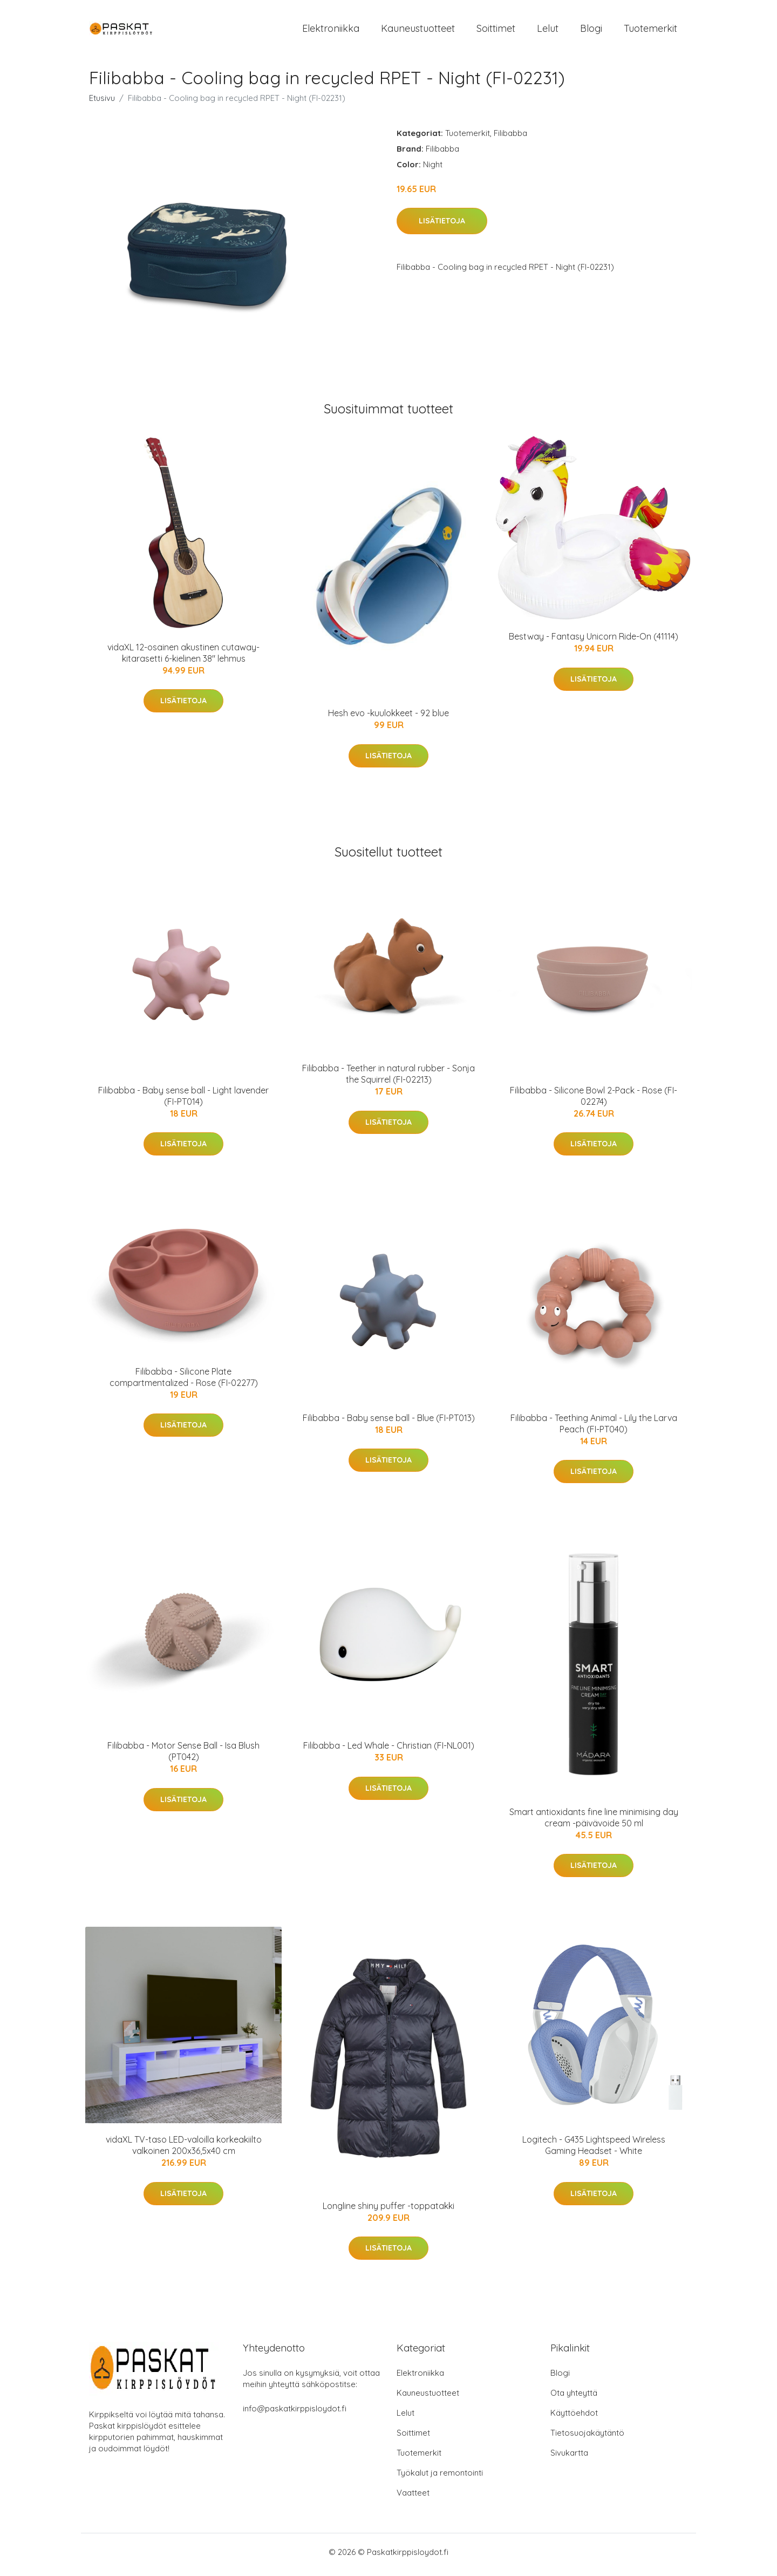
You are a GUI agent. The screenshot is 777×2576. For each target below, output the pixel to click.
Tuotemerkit (650, 31)
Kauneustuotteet (418, 31)
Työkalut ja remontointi (440, 2478)
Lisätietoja (442, 227)
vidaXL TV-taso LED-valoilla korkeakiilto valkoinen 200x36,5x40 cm (184, 2151)
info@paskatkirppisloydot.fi (294, 2414)
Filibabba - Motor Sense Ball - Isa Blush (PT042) (183, 1757)
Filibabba (510, 138)
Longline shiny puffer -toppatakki (388, 2211)
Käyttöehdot (574, 2418)
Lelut (547, 31)
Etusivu (102, 103)
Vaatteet (413, 2498)
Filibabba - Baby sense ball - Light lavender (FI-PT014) (183, 1101)
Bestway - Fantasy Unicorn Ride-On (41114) (593, 642)
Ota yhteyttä (573, 2398)
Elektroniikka (330, 31)
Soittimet (495, 31)
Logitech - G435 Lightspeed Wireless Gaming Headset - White (593, 2151)
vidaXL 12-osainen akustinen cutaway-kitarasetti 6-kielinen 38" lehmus (183, 658)
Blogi (591, 31)
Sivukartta (569, 2458)
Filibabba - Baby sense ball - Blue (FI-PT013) (389, 1423)
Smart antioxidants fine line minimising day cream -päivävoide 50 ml (593, 1823)
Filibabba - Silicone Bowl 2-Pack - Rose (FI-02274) (593, 1101)
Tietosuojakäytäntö (587, 2438)
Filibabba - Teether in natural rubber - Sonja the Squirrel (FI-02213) (388, 1080)
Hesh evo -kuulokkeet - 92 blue (388, 718)
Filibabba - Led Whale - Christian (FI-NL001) (388, 1751)
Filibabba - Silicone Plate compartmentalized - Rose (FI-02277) (184, 1382)
